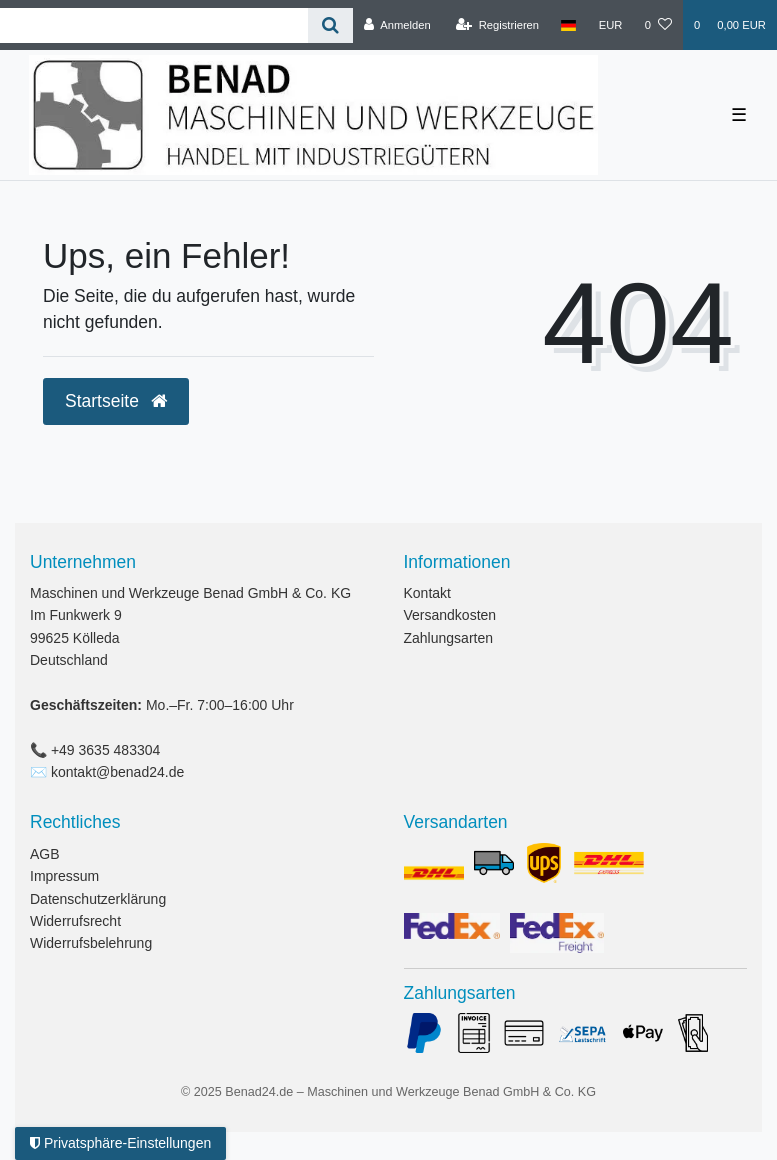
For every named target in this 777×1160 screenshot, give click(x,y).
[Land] (568, 25)
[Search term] (154, 25)
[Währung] (611, 25)
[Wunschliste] (658, 25)
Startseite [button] (116, 401)
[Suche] (330, 25)
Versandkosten (450, 615)
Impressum (64, 876)
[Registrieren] (497, 25)
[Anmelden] (397, 25)
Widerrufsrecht (75, 921)
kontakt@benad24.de (117, 772)
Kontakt (427, 593)
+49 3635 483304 (105, 750)
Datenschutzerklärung (98, 899)
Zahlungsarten (449, 638)
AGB (45, 854)
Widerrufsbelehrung (91, 943)
